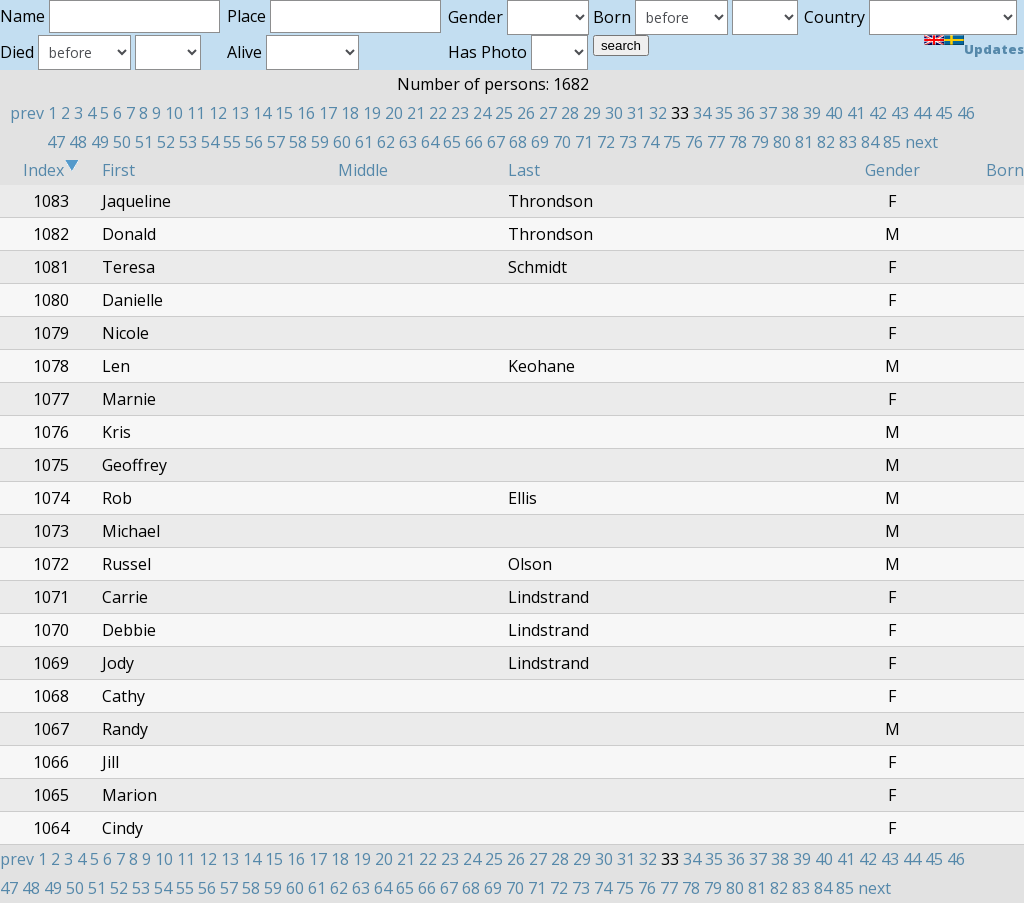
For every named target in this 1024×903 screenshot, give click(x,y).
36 (746, 113)
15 (284, 113)
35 (724, 113)
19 (372, 113)
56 (254, 142)
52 (166, 142)
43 (900, 113)
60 (342, 142)
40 (834, 113)
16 (306, 113)
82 (826, 142)
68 (518, 142)
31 (636, 113)
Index (51, 170)
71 (584, 142)
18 (350, 113)
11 (196, 113)
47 (56, 142)
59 (320, 142)
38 (790, 113)
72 (606, 142)
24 (482, 113)
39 (812, 113)
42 (878, 113)
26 (526, 113)
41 (856, 113)
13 (240, 113)
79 (760, 142)
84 (870, 142)
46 (966, 113)
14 (262, 113)
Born (1005, 170)
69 (540, 142)
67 (496, 142)
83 (848, 142)
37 (768, 113)
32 (658, 113)
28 (570, 113)
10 (174, 113)
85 (892, 142)
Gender (892, 170)
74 (650, 142)
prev (27, 113)
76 (694, 142)
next (921, 142)
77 (716, 142)
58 (298, 142)
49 (100, 142)
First (118, 170)
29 (592, 113)
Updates (994, 49)
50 (122, 142)
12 (218, 113)
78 (738, 142)
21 (416, 113)
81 (804, 142)
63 (408, 142)
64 (430, 142)
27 (548, 113)
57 (276, 142)
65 (452, 142)
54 (210, 142)
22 (438, 113)
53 (188, 142)
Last (524, 170)
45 (944, 113)
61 (364, 142)
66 (474, 142)
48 (78, 142)
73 (628, 142)
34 (702, 113)
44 (922, 113)
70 (562, 142)
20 (394, 113)
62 (386, 142)
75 (672, 142)
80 (782, 142)
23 (460, 113)
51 (144, 142)
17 (328, 113)
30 (614, 113)
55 (232, 142)
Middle (363, 170)
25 (504, 113)
